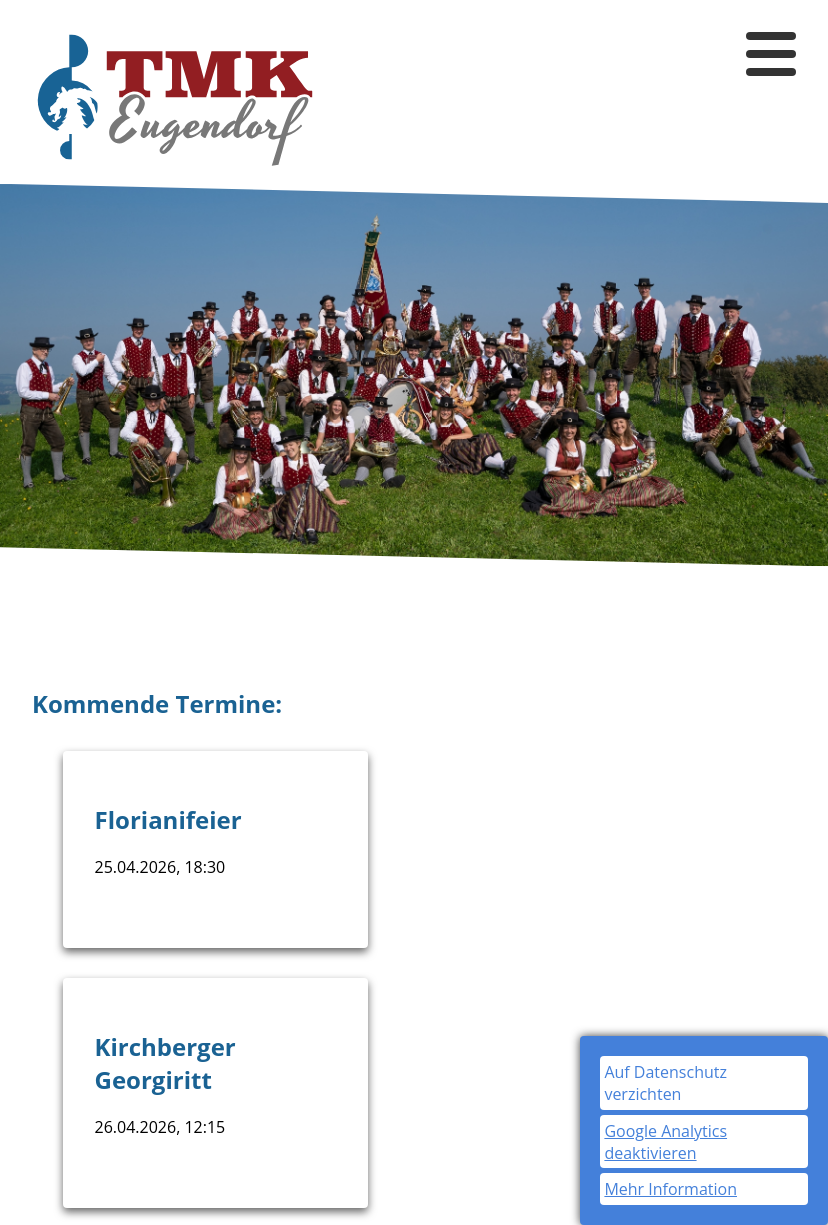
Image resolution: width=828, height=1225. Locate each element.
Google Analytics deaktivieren (665, 1142)
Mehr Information (670, 1189)
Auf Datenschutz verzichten (665, 1083)
